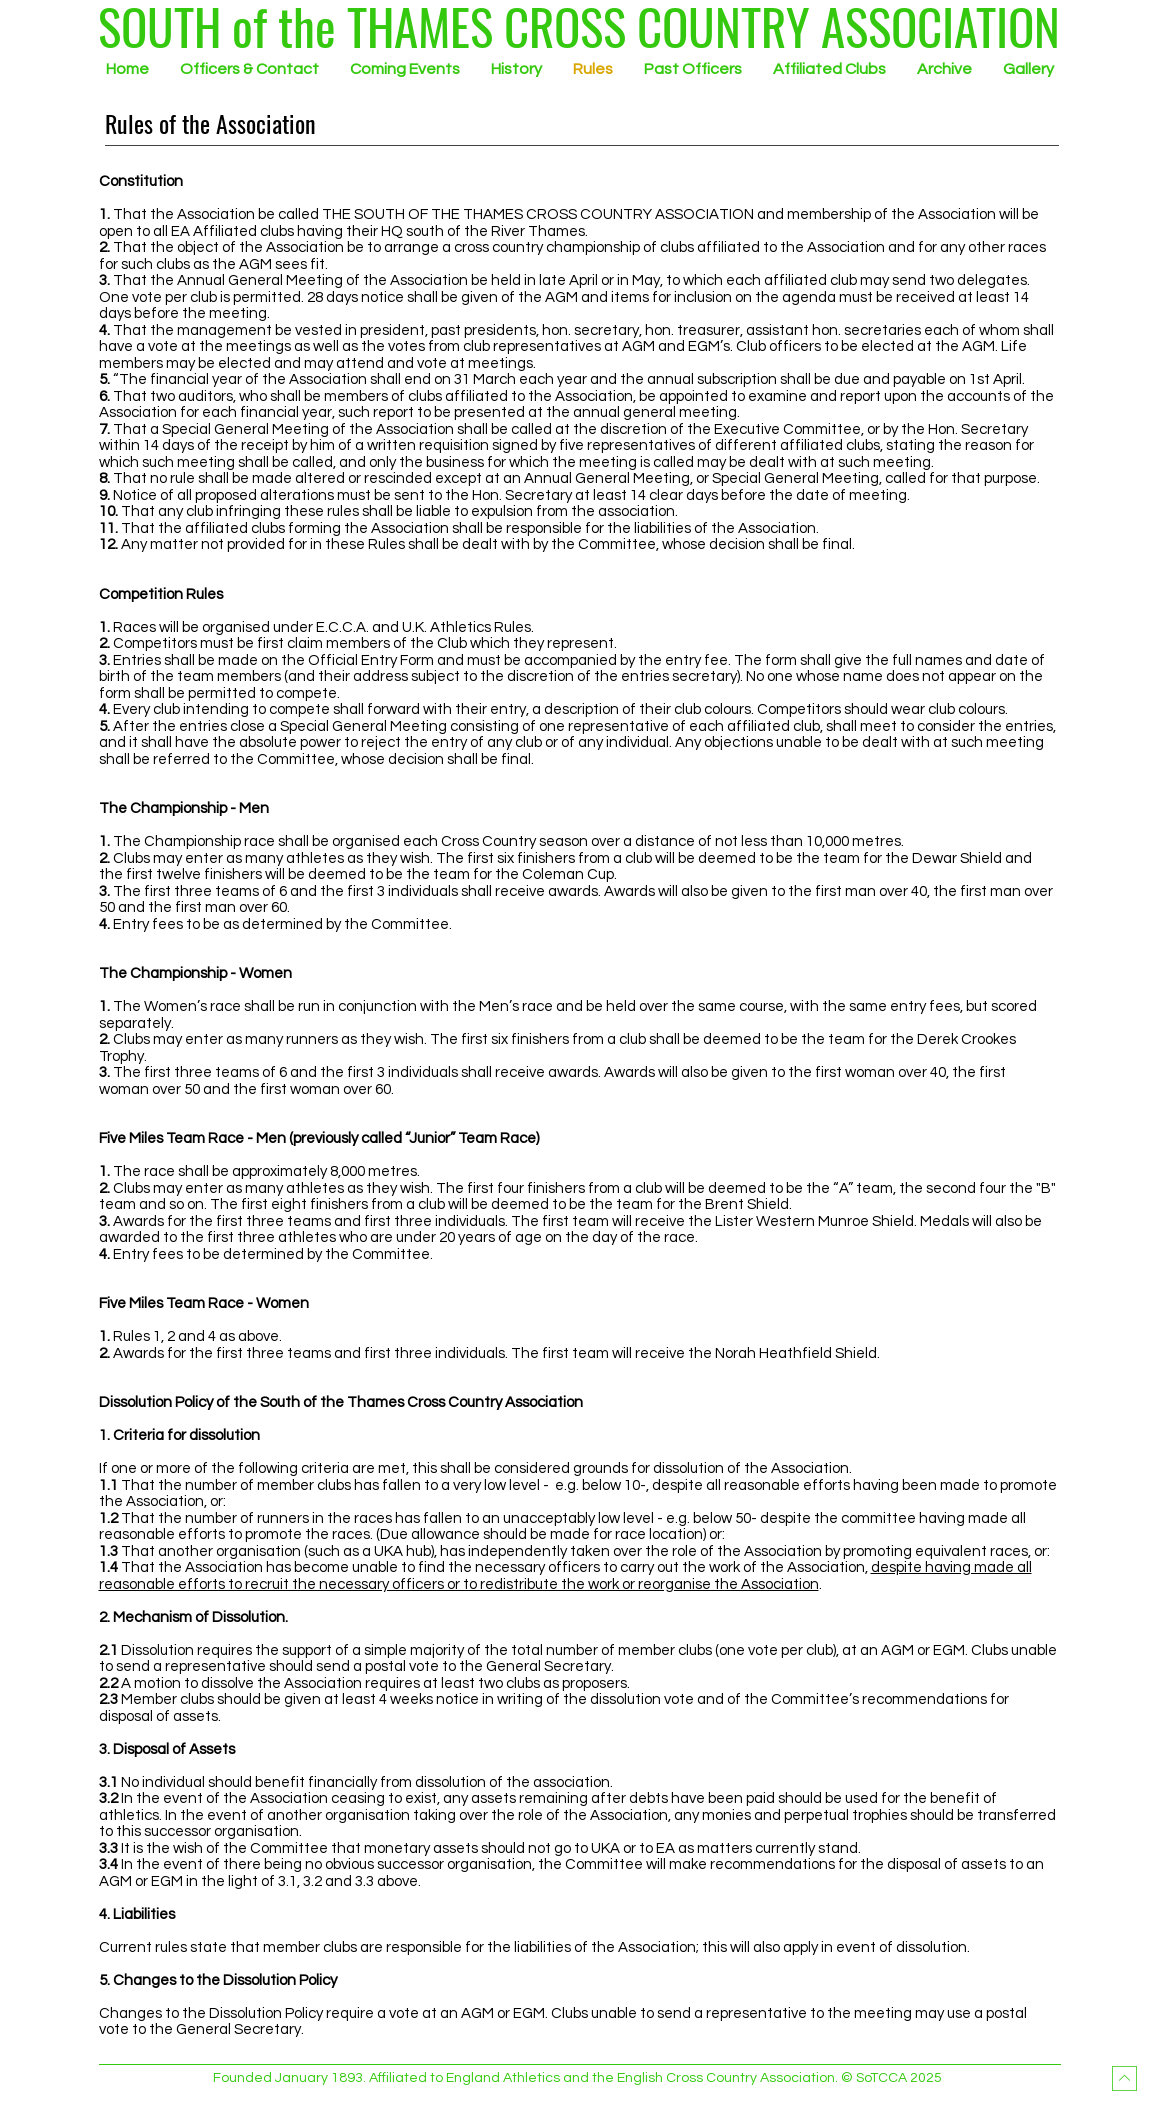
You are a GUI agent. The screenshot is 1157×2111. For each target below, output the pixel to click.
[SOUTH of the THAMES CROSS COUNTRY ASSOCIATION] (579, 26)
